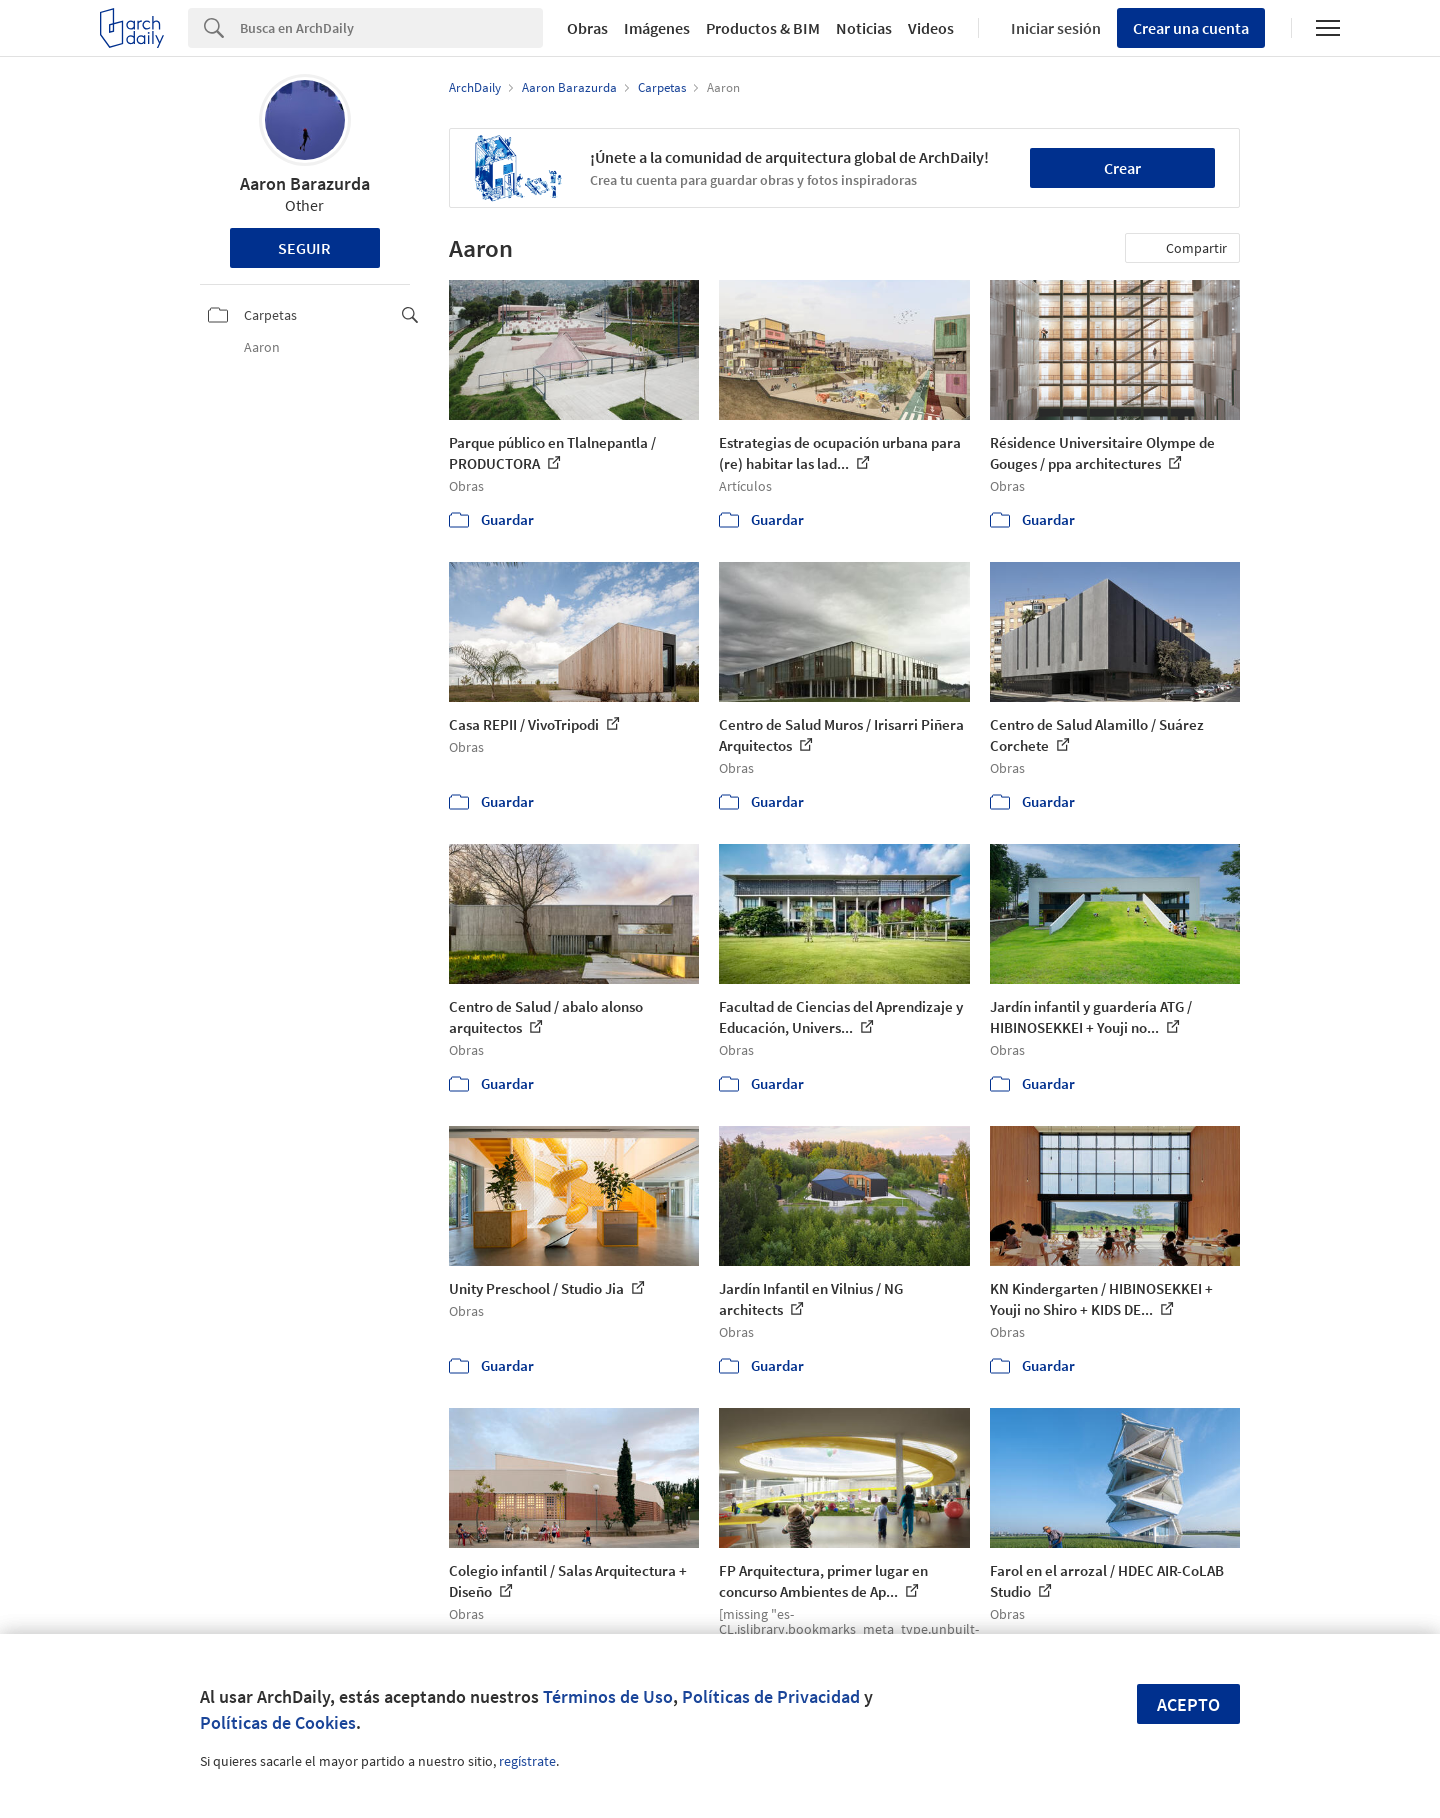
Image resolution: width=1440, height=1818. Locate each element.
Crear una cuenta (1191, 28)
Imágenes (657, 28)
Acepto (1188, 1704)
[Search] (391, 28)
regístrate (527, 1761)
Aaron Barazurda (305, 183)
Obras (587, 28)
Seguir (304, 248)
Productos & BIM (763, 28)
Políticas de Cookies (278, 1722)
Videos (931, 28)
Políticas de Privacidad (771, 1696)
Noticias (864, 28)
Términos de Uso (608, 1696)
